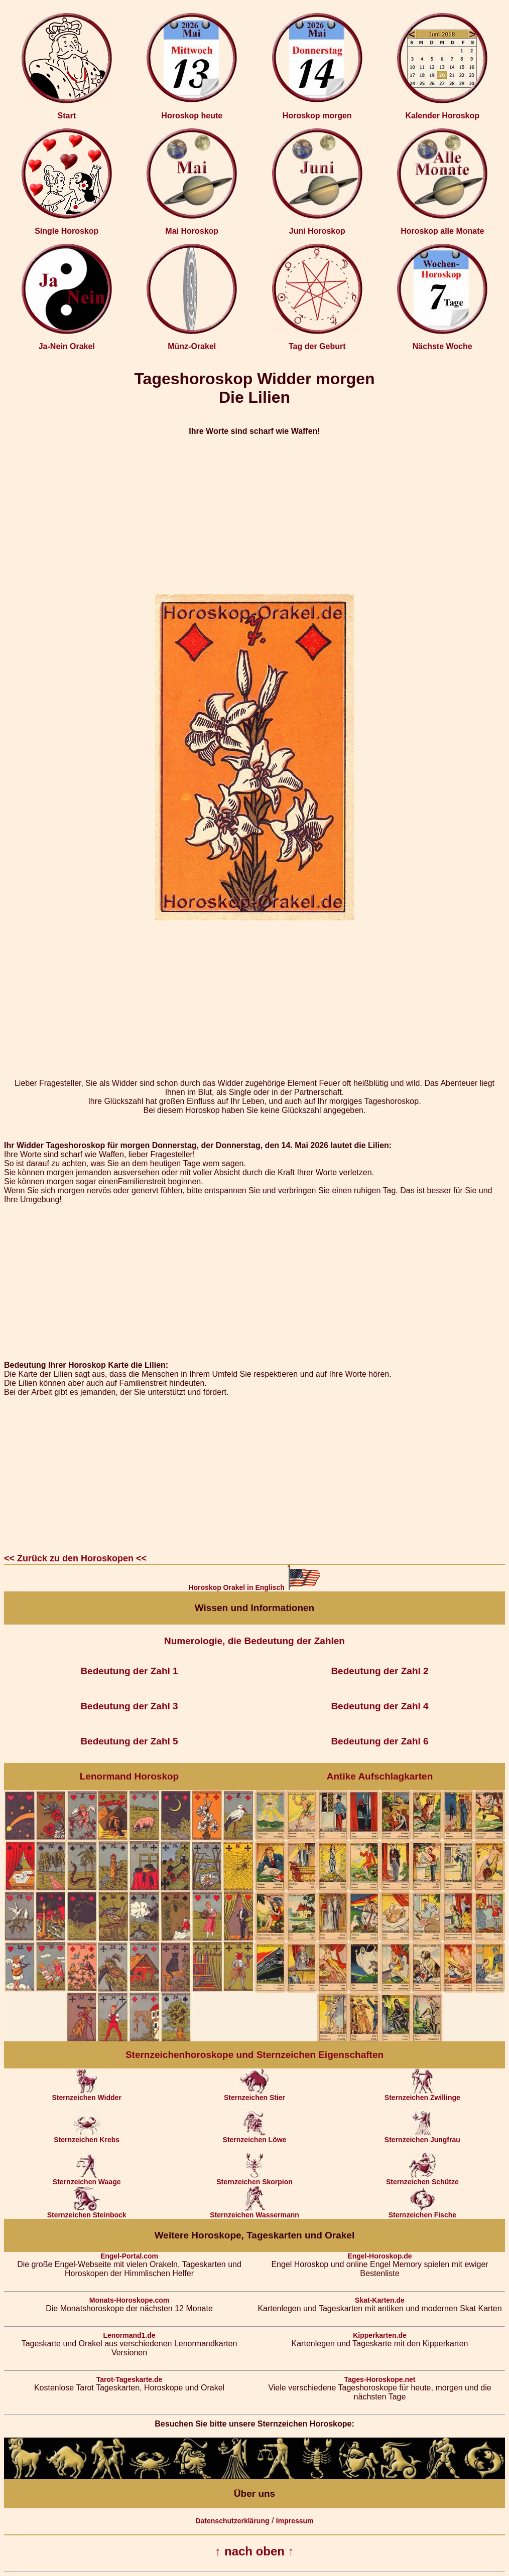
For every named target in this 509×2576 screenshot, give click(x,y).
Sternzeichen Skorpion (254, 2178)
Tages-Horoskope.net (379, 2379)
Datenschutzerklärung (232, 2521)
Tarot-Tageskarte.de (129, 2379)
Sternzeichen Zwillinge (422, 2094)
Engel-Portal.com (129, 2256)
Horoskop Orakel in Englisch (254, 1587)
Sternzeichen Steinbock (86, 2211)
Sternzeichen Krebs (86, 2136)
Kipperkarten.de (380, 2335)
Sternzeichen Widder (86, 2094)
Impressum (295, 2521)
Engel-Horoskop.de (379, 2256)
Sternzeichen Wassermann (254, 2211)
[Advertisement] (254, 515)
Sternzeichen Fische (422, 2211)
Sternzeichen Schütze (422, 2178)
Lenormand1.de (129, 2335)
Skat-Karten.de (380, 2300)
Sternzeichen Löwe (255, 2136)
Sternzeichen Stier (254, 2094)
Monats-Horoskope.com (129, 2300)
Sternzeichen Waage (87, 2178)
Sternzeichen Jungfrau (422, 2136)
